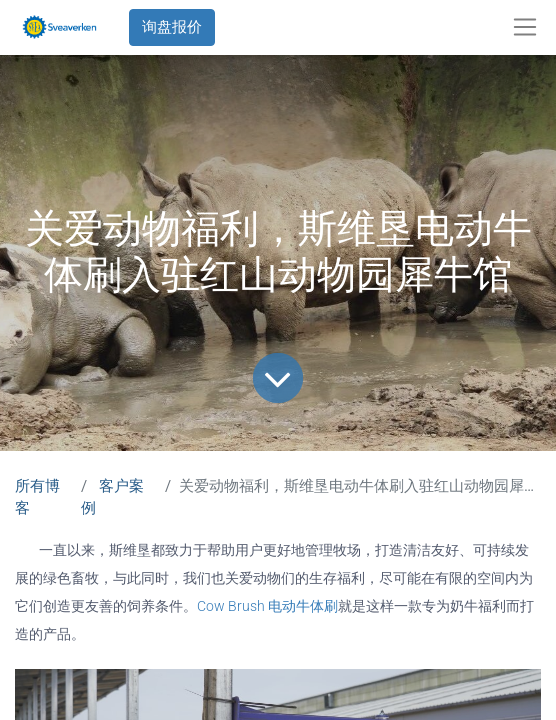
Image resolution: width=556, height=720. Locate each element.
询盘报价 (172, 27)
